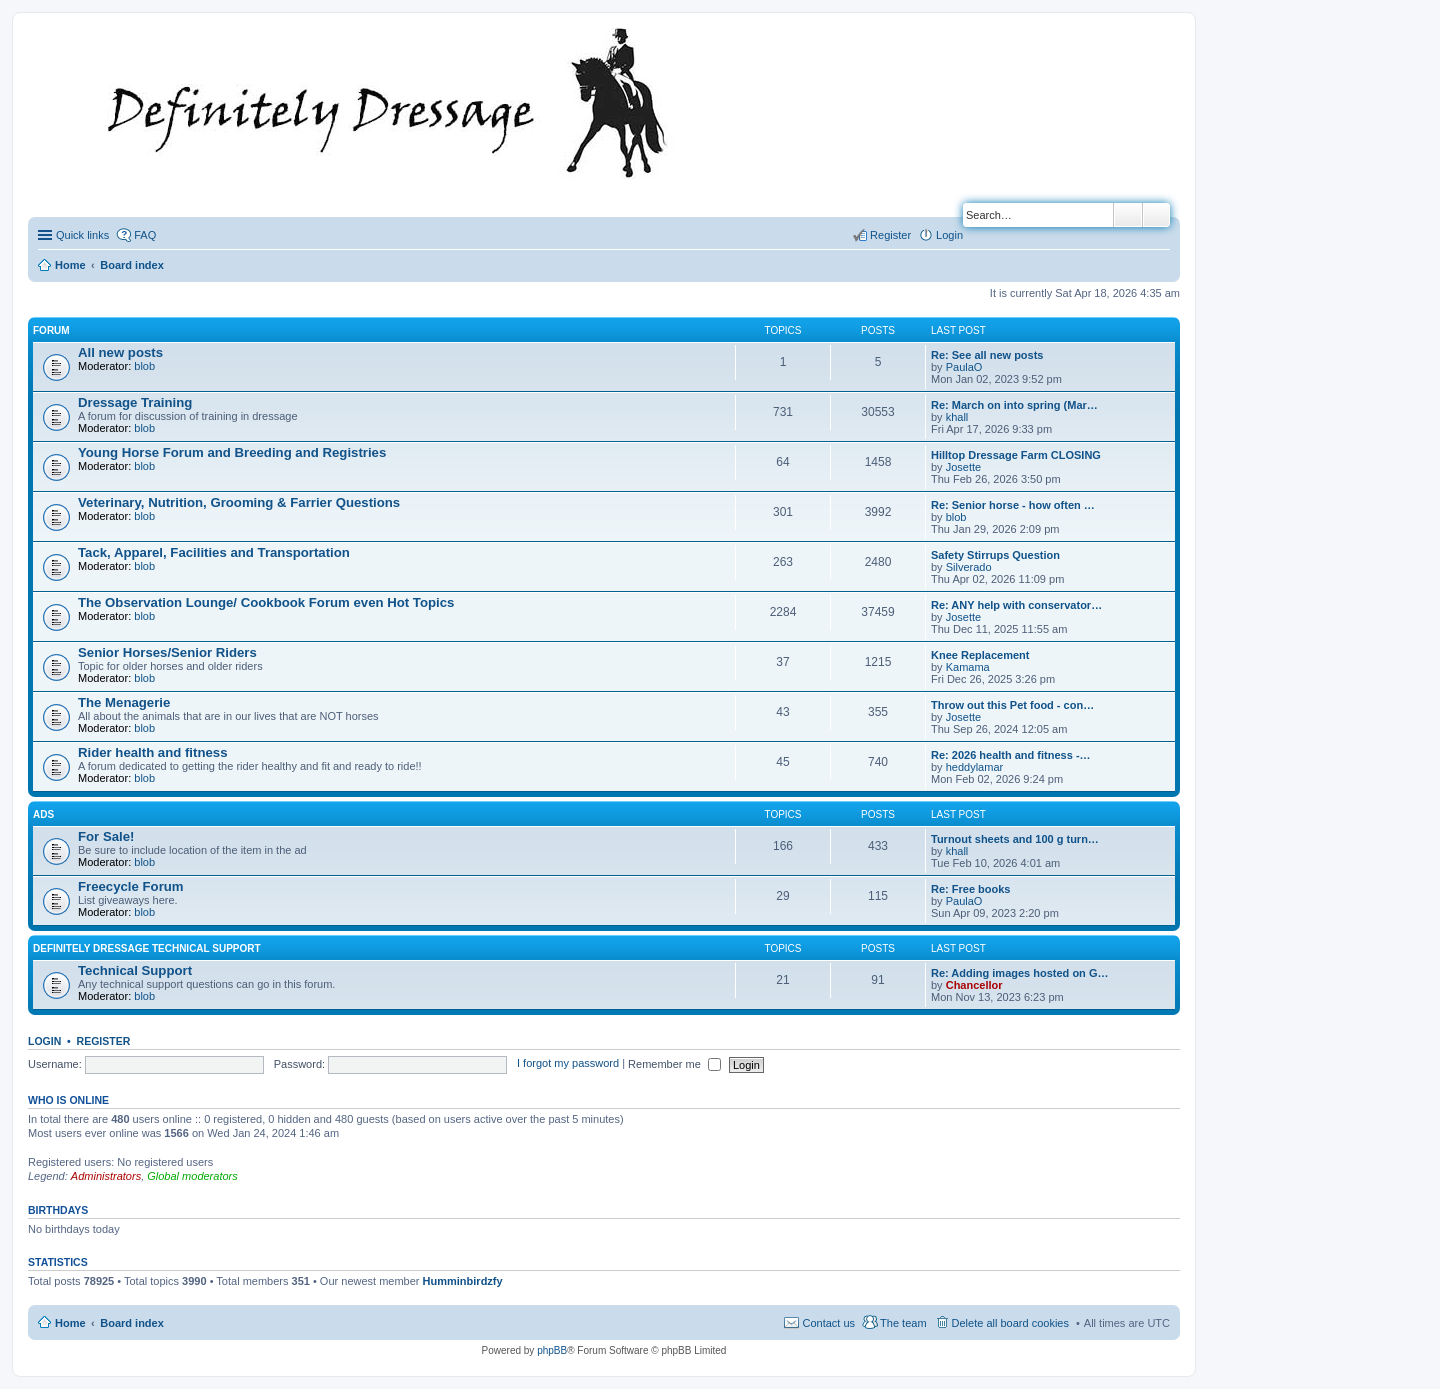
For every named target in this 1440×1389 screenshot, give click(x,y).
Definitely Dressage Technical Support (147, 948)
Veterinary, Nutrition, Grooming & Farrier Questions (239, 502)
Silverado (969, 567)
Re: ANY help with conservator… (1016, 605)
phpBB (552, 1350)
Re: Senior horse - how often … (1013, 505)
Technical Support (135, 970)
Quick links (82, 235)
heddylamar (974, 767)
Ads (43, 814)
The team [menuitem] (903, 1323)
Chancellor (974, 985)
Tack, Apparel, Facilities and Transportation (214, 552)
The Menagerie (124, 702)
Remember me (674, 1064)
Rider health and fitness (153, 752)
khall (957, 417)
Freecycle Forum (131, 886)
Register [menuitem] (890, 235)
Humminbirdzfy (463, 1281)
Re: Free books (970, 889)
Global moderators (192, 1176)
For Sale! (106, 836)
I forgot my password (568, 1064)
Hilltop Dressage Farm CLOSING (1016, 455)
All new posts (120, 352)
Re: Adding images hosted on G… (1019, 973)
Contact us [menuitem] (828, 1323)
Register (104, 1041)
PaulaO (964, 367)
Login (44, 1041)
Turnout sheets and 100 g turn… (1015, 839)
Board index (132, 1323)
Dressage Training (135, 402)
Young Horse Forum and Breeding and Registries (232, 452)
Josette (963, 467)
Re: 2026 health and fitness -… (1011, 755)
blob (144, 366)
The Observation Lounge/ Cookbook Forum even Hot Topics (266, 602)
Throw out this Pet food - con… (1012, 705)
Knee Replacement (980, 655)
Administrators (106, 1176)
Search (1128, 215)
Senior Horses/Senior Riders (167, 652)
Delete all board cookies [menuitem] (1010, 1323)
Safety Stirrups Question (995, 555)
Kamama (968, 667)
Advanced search (1156, 215)
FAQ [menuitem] (145, 235)
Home (70, 1323)
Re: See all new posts (987, 355)
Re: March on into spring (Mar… (1014, 405)
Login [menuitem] (949, 235)
